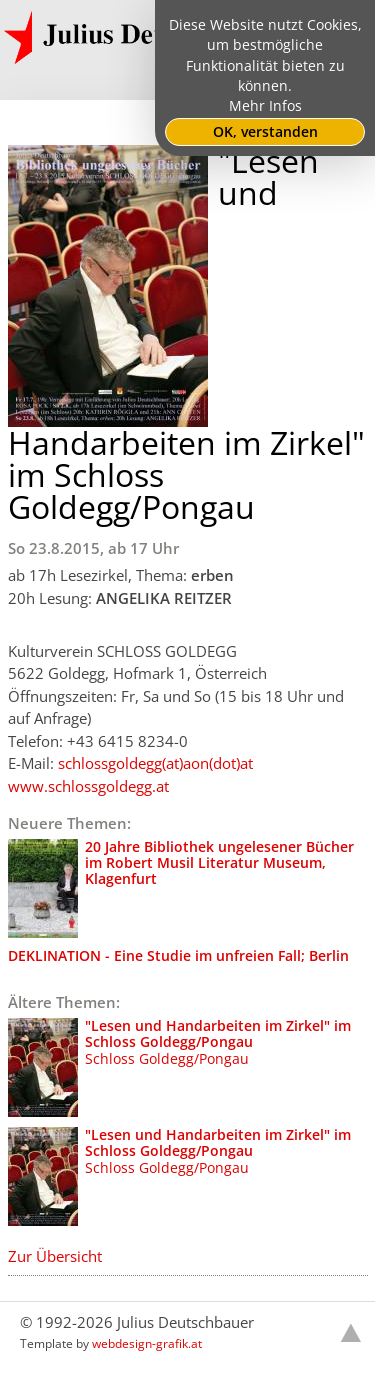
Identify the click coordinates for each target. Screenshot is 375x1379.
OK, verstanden (265, 132)
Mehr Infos (265, 106)
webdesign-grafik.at (147, 1343)
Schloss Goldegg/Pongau (179, 1067)
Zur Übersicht (55, 1256)
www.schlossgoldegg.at (88, 786)
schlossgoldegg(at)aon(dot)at (155, 763)
